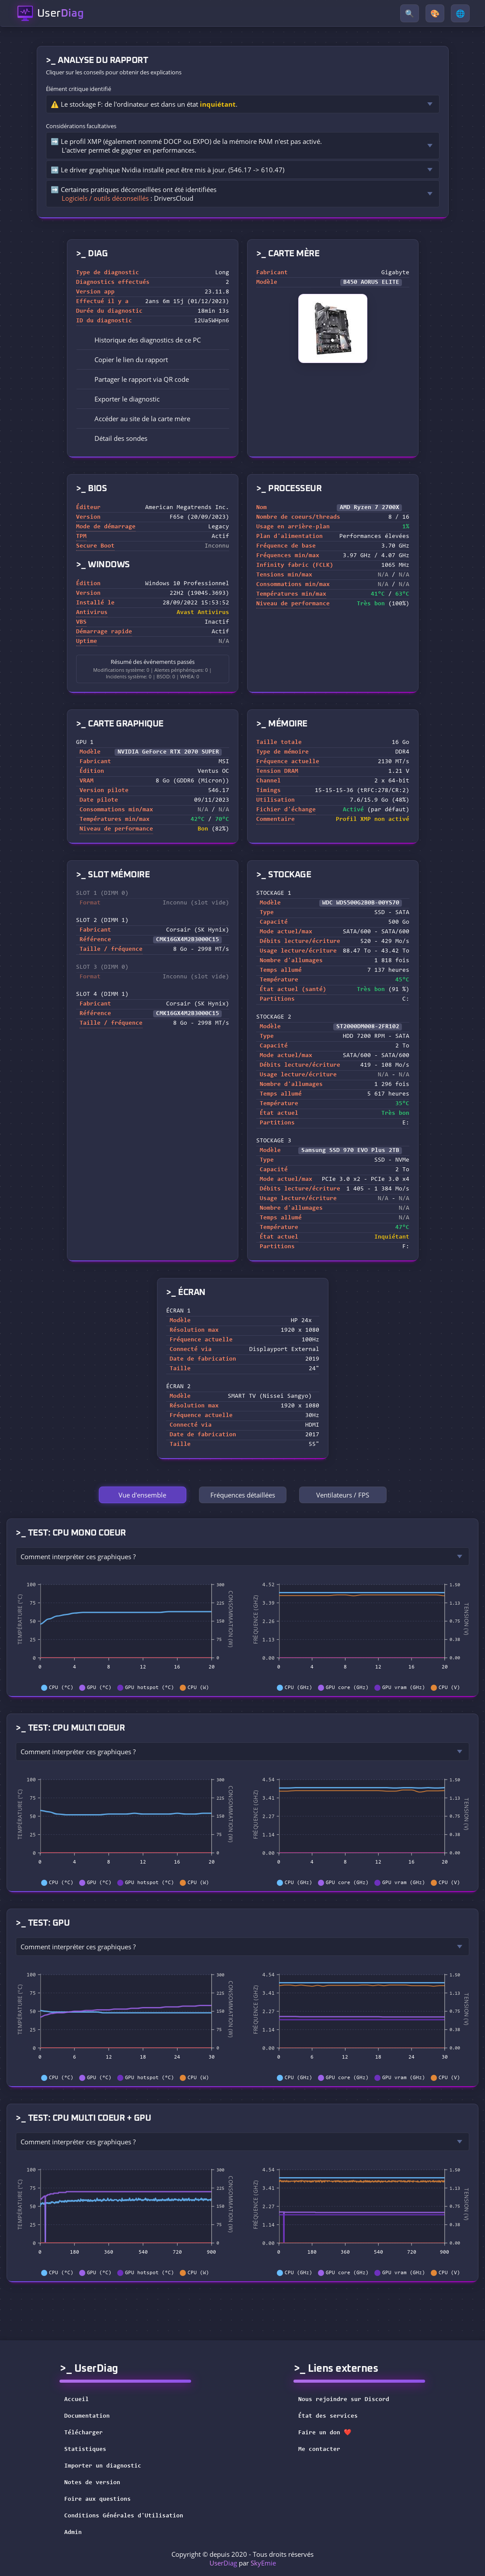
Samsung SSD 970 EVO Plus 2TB (350, 1151)
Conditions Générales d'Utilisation (123, 2516)
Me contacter (325, 2449)
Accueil (76, 2400)
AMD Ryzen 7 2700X (369, 508)
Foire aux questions (97, 2499)
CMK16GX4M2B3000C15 (187, 940)
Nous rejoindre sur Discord (349, 2399)
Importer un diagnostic (102, 2466)
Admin (73, 2533)
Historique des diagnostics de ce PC (141, 339)
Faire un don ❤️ (330, 2433)
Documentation (87, 2416)
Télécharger (83, 2433)
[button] (152, 360)
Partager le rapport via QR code (135, 379)
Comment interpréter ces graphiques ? (78, 1556)
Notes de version (92, 2483)
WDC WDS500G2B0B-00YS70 (360, 903)
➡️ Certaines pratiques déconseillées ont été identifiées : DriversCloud (133, 193)
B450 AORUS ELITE (371, 282)
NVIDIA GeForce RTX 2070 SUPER (168, 752)
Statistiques (85, 2450)
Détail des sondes (114, 438)
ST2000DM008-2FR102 (367, 1027)
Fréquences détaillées (242, 1494)
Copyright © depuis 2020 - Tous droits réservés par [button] (242, 2558)
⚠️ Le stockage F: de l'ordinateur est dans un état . (144, 104)
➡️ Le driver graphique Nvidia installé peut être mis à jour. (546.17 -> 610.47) (167, 169)
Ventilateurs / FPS (342, 1494)
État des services (333, 2416)
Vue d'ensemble (142, 1494)
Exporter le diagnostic (121, 398)
